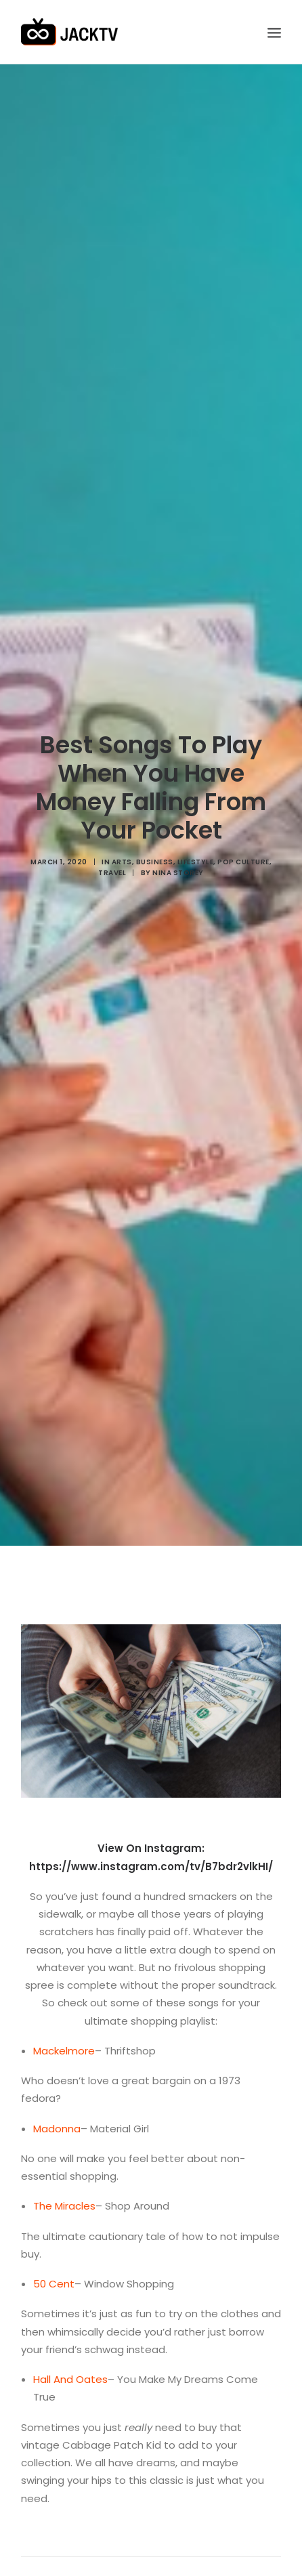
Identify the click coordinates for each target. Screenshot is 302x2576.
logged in (111, 2549)
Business (154, 827)
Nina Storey (178, 837)
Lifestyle (195, 827)
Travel (112, 837)
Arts (122, 827)
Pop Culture (243, 827)
